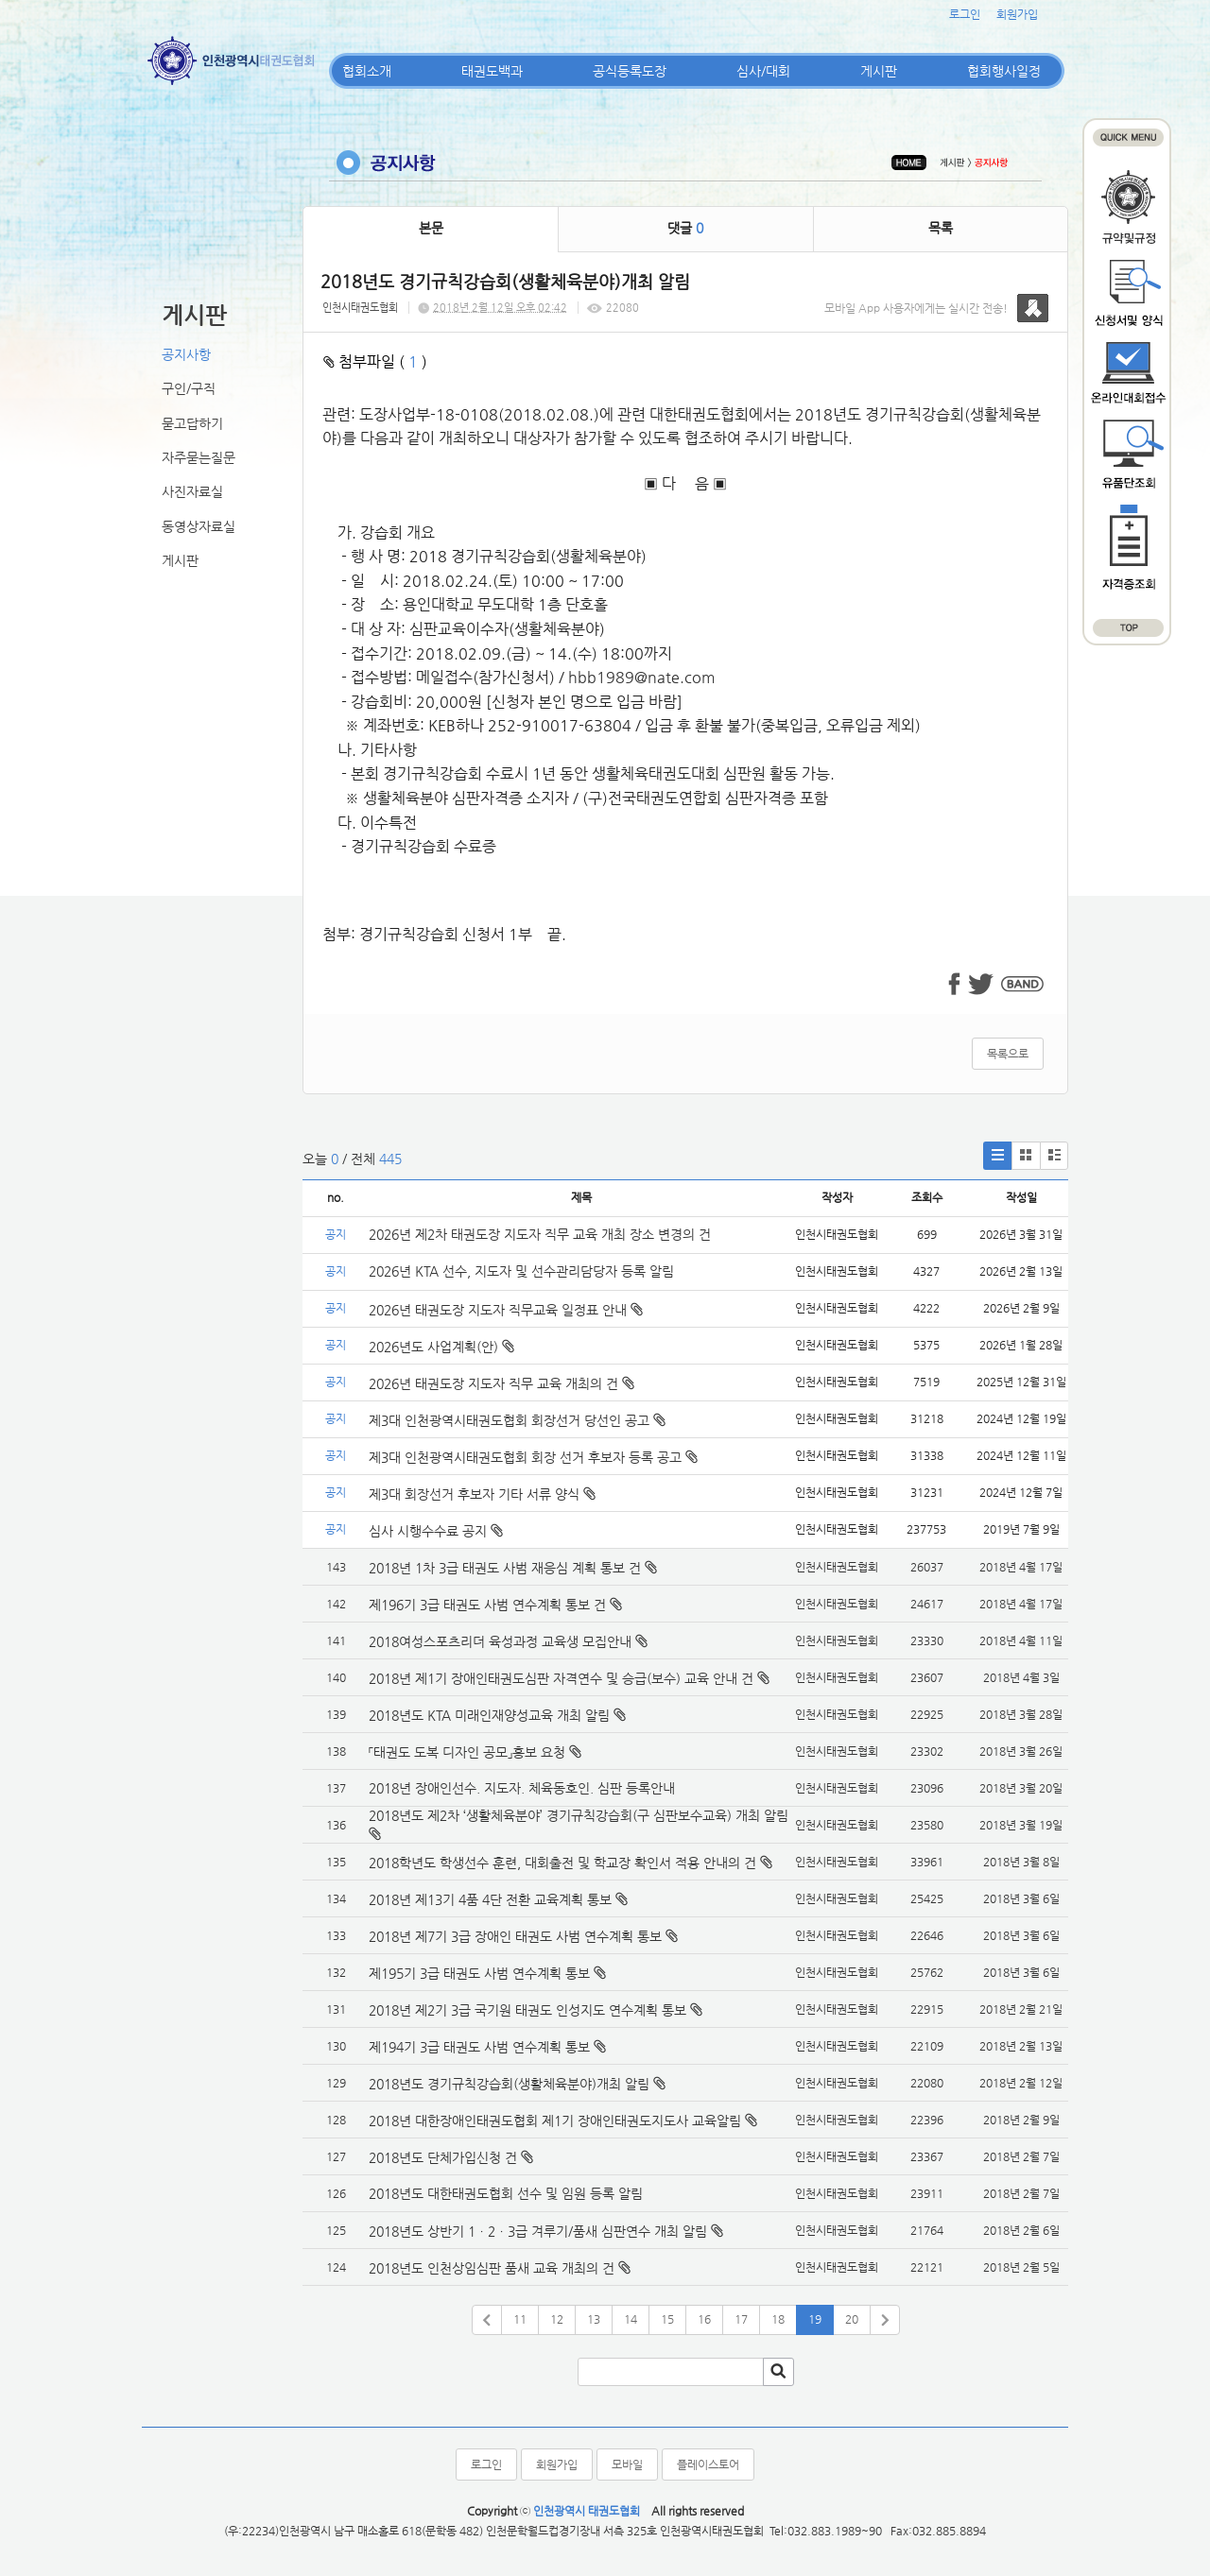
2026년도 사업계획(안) (441, 1346)
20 (851, 2319)
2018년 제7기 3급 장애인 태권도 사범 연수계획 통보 (515, 1936)
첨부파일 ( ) (375, 361)
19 (814, 2319)
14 (630, 2319)
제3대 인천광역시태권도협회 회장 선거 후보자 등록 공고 (533, 1457)
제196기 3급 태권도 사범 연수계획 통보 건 (487, 1604)
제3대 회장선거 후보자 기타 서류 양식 (482, 1494)
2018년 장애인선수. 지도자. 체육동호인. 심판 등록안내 (522, 1787)
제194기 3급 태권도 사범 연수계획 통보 (479, 2046)
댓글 (685, 227)
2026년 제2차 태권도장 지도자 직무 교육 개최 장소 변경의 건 (542, 1234)
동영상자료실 (198, 526)
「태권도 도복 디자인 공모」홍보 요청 (467, 1752)
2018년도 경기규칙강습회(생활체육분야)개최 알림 (509, 2083)
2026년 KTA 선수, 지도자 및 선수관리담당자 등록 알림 (521, 1271)
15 (667, 2319)
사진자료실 (192, 491)
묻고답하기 (192, 423)
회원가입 (1017, 14)
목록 (940, 227)
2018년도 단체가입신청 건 (443, 2157)
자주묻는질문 (198, 457)
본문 (431, 227)
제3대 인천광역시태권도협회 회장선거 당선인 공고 (517, 1420)
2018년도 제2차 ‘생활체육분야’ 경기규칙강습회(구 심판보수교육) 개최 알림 (578, 1815)
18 (778, 2319)
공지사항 (186, 354)
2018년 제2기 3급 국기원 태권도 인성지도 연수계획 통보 (527, 2010)
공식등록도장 (629, 70)
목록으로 (1007, 1053)
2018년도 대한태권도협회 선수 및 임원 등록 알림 (506, 2193)
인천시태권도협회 (360, 307)
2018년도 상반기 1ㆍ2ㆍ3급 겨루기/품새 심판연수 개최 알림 (538, 2231)
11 (520, 2319)
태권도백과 (492, 70)
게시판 (878, 70)
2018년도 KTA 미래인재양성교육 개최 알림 (489, 1715)
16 (704, 2319)
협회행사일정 (1004, 70)
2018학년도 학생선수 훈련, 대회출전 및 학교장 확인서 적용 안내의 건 (562, 1862)
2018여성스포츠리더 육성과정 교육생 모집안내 (500, 1641)
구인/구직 (189, 388)
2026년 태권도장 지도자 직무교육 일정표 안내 (506, 1309)
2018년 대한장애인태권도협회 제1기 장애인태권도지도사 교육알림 (555, 2120)
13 (593, 2319)
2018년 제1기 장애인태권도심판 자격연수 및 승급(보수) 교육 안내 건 (561, 1678)
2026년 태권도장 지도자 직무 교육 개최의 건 (501, 1383)
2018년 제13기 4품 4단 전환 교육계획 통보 (490, 1899)
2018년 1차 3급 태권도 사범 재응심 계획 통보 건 (505, 1567)
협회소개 (366, 70)
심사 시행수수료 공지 (436, 1530)
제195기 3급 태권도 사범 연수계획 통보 (479, 1973)
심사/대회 (763, 70)
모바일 (627, 2464)
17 (741, 2319)
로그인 (964, 14)
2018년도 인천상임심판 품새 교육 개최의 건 (491, 2267)
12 (556, 2319)
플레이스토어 (708, 2464)
